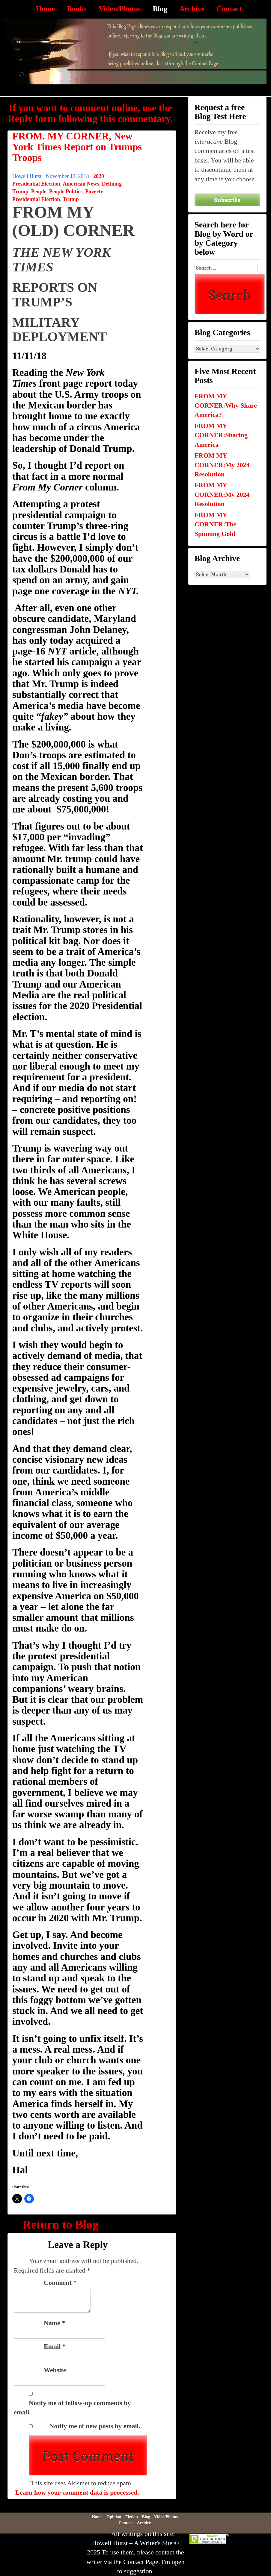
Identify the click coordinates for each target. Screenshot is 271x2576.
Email (55, 2346)
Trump (71, 199)
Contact (229, 9)
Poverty (94, 192)
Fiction (131, 2517)
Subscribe (227, 199)
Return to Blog (60, 2224)
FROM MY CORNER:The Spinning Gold (215, 524)
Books (76, 9)
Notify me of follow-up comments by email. (72, 2407)
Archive (191, 9)
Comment (60, 2282)
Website (55, 2370)
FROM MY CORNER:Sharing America (221, 435)
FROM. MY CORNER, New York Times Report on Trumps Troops (77, 147)
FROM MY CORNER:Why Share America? (226, 405)
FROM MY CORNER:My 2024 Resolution (222, 465)
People (38, 192)
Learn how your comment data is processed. (77, 2492)
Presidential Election (36, 199)
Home (45, 9)
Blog (160, 9)
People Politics (65, 192)
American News (81, 184)
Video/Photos (120, 9)
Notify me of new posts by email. (95, 2426)
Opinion (113, 2517)
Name (54, 2323)
